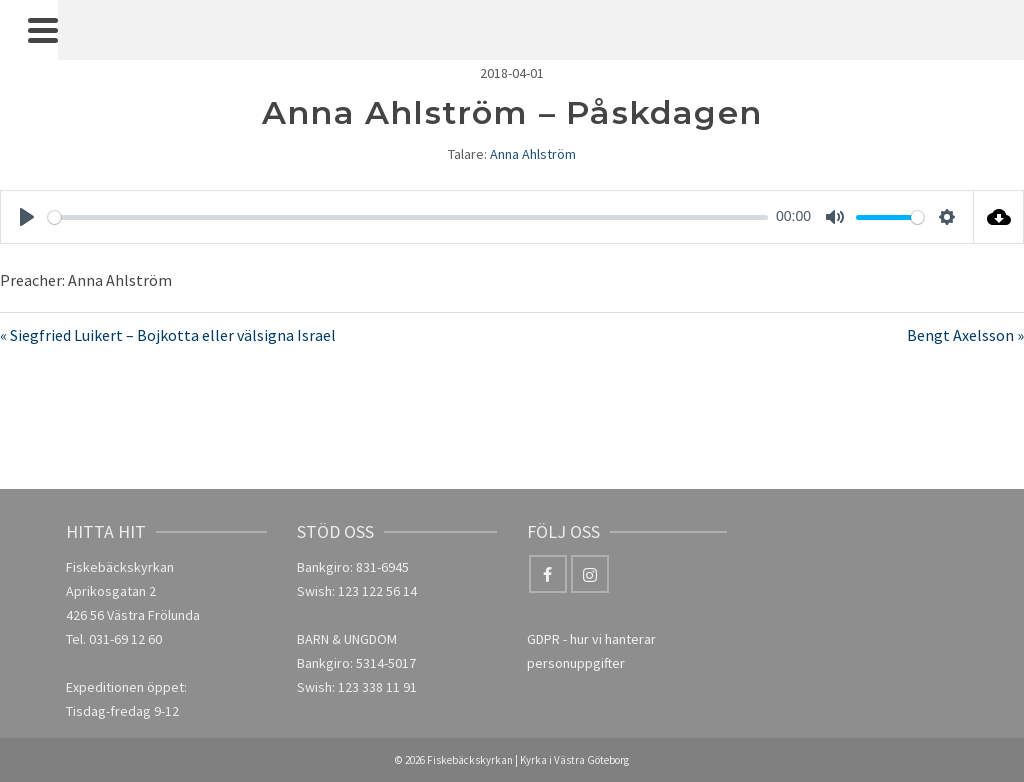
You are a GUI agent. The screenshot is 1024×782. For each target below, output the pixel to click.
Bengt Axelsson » (965, 335)
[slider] (408, 217)
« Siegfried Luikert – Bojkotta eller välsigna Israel (168, 335)
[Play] (27, 217)
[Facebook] (548, 574)
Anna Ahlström (533, 154)
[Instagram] (590, 574)
